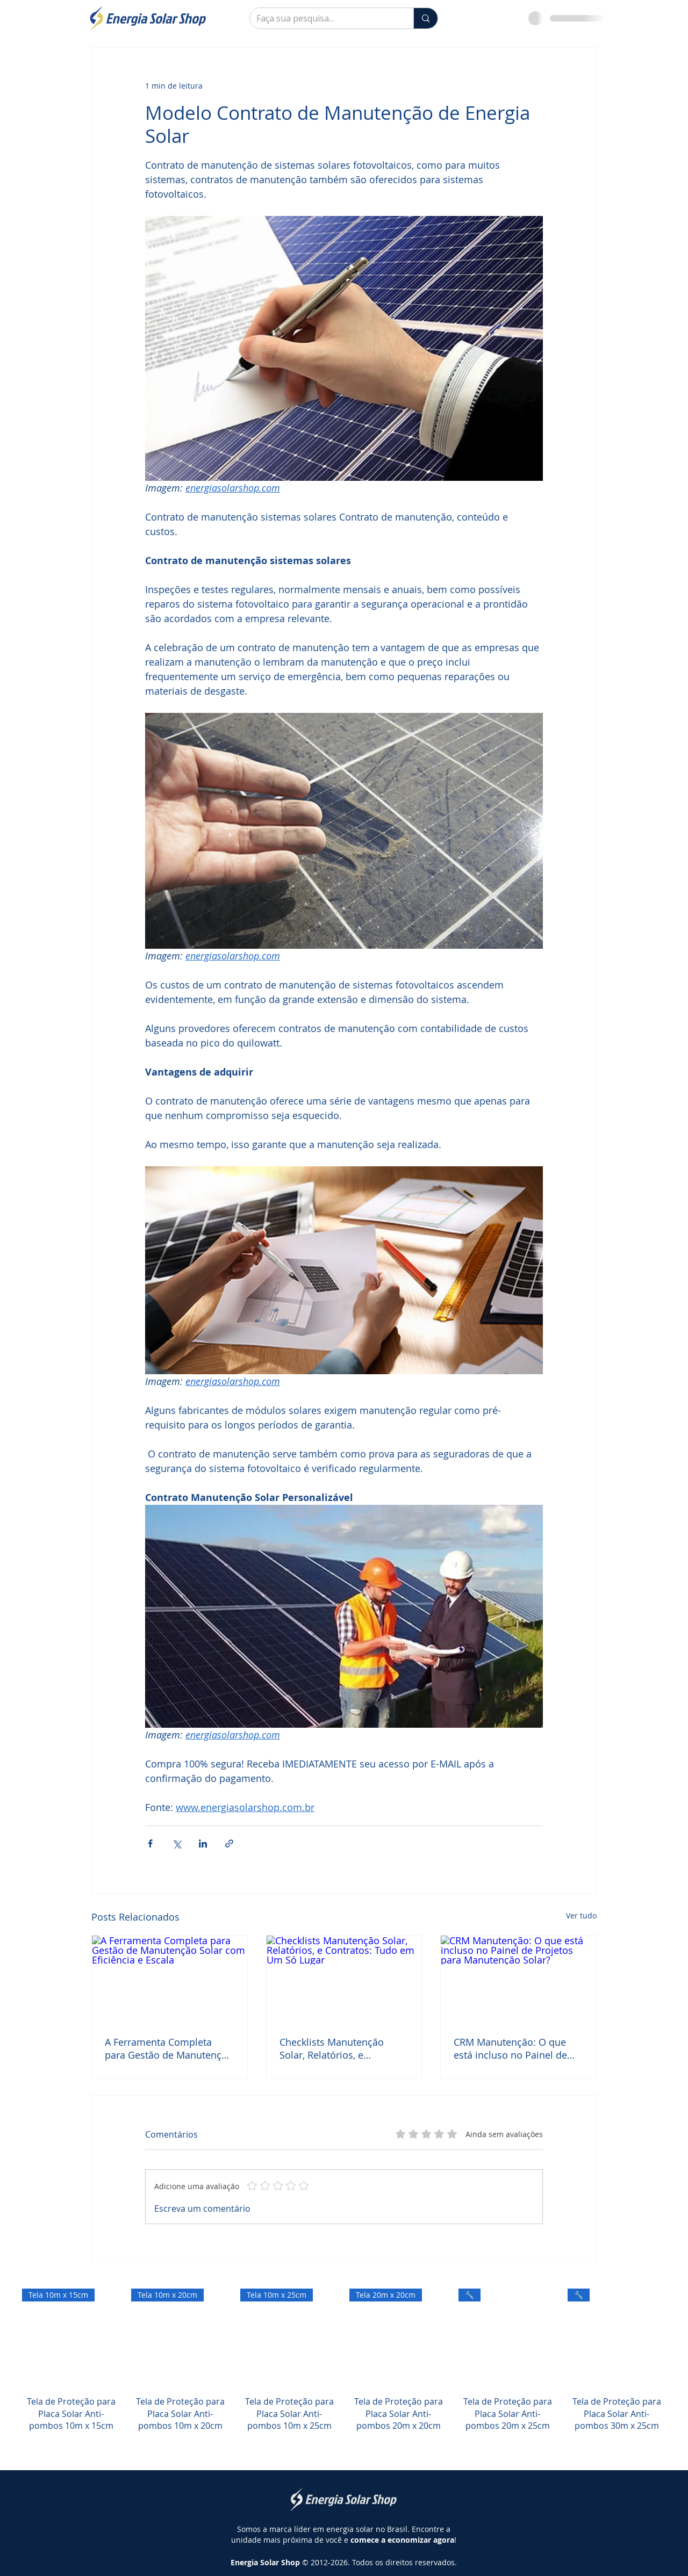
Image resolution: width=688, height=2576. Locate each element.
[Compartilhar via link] (229, 1843)
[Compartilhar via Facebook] (150, 1843)
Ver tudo (581, 1915)
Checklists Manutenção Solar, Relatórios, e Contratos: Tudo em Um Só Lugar (341, 2048)
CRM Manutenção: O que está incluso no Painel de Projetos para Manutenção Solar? (514, 2048)
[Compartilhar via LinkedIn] (203, 1843)
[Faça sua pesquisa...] (323, 18)
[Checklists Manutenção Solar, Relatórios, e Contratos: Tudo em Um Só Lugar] (344, 1979)
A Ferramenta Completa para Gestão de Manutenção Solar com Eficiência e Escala (169, 2048)
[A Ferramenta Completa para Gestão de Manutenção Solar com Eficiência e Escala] (169, 1979)
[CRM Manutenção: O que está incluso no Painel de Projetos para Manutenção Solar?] (518, 1979)
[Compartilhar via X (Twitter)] (176, 1843)
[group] (344, 2372)
